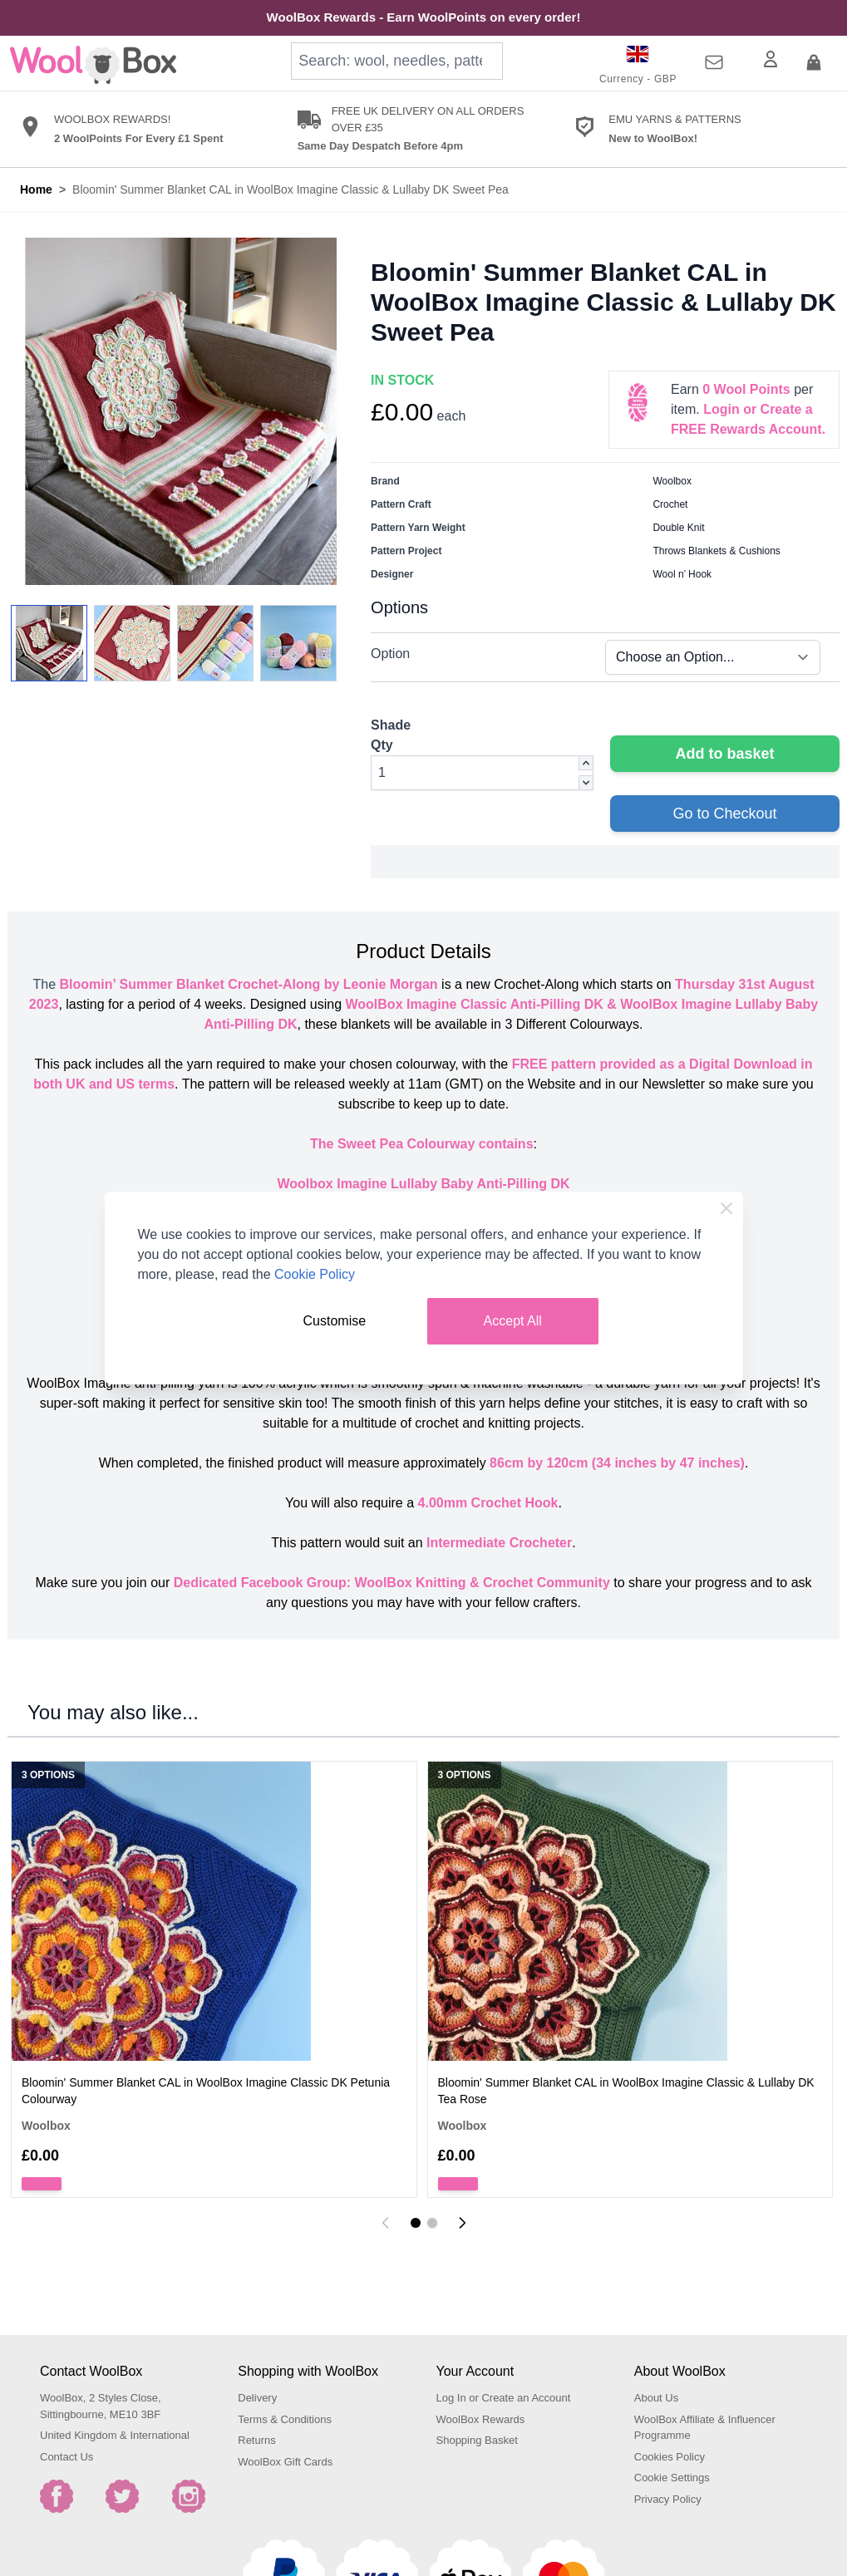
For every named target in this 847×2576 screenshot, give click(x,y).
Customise (335, 1321)
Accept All (513, 1321)
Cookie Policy (314, 1274)
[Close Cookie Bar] (726, 1208)
